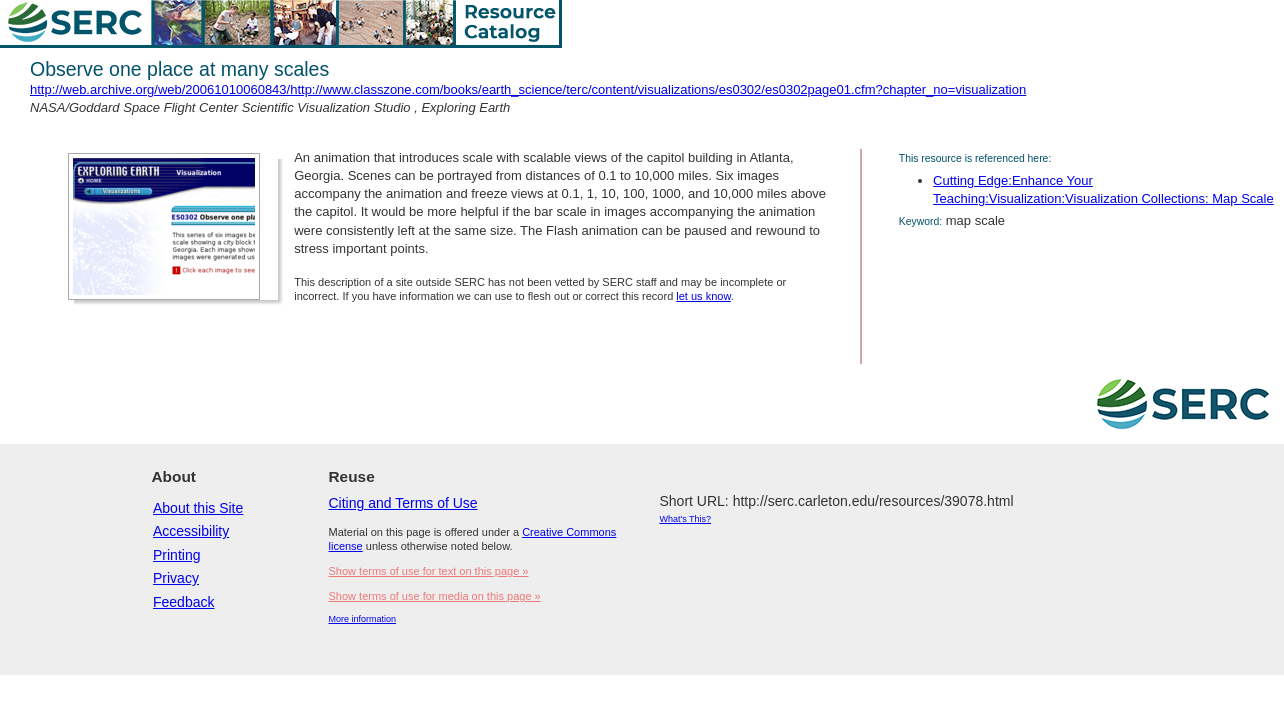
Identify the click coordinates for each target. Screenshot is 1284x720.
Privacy (176, 578)
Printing (176, 555)
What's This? (686, 519)
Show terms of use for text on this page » (429, 571)
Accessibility (191, 531)
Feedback (183, 602)
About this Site (198, 508)
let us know (703, 296)
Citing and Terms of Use (403, 503)
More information (363, 619)
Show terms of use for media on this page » (435, 596)
